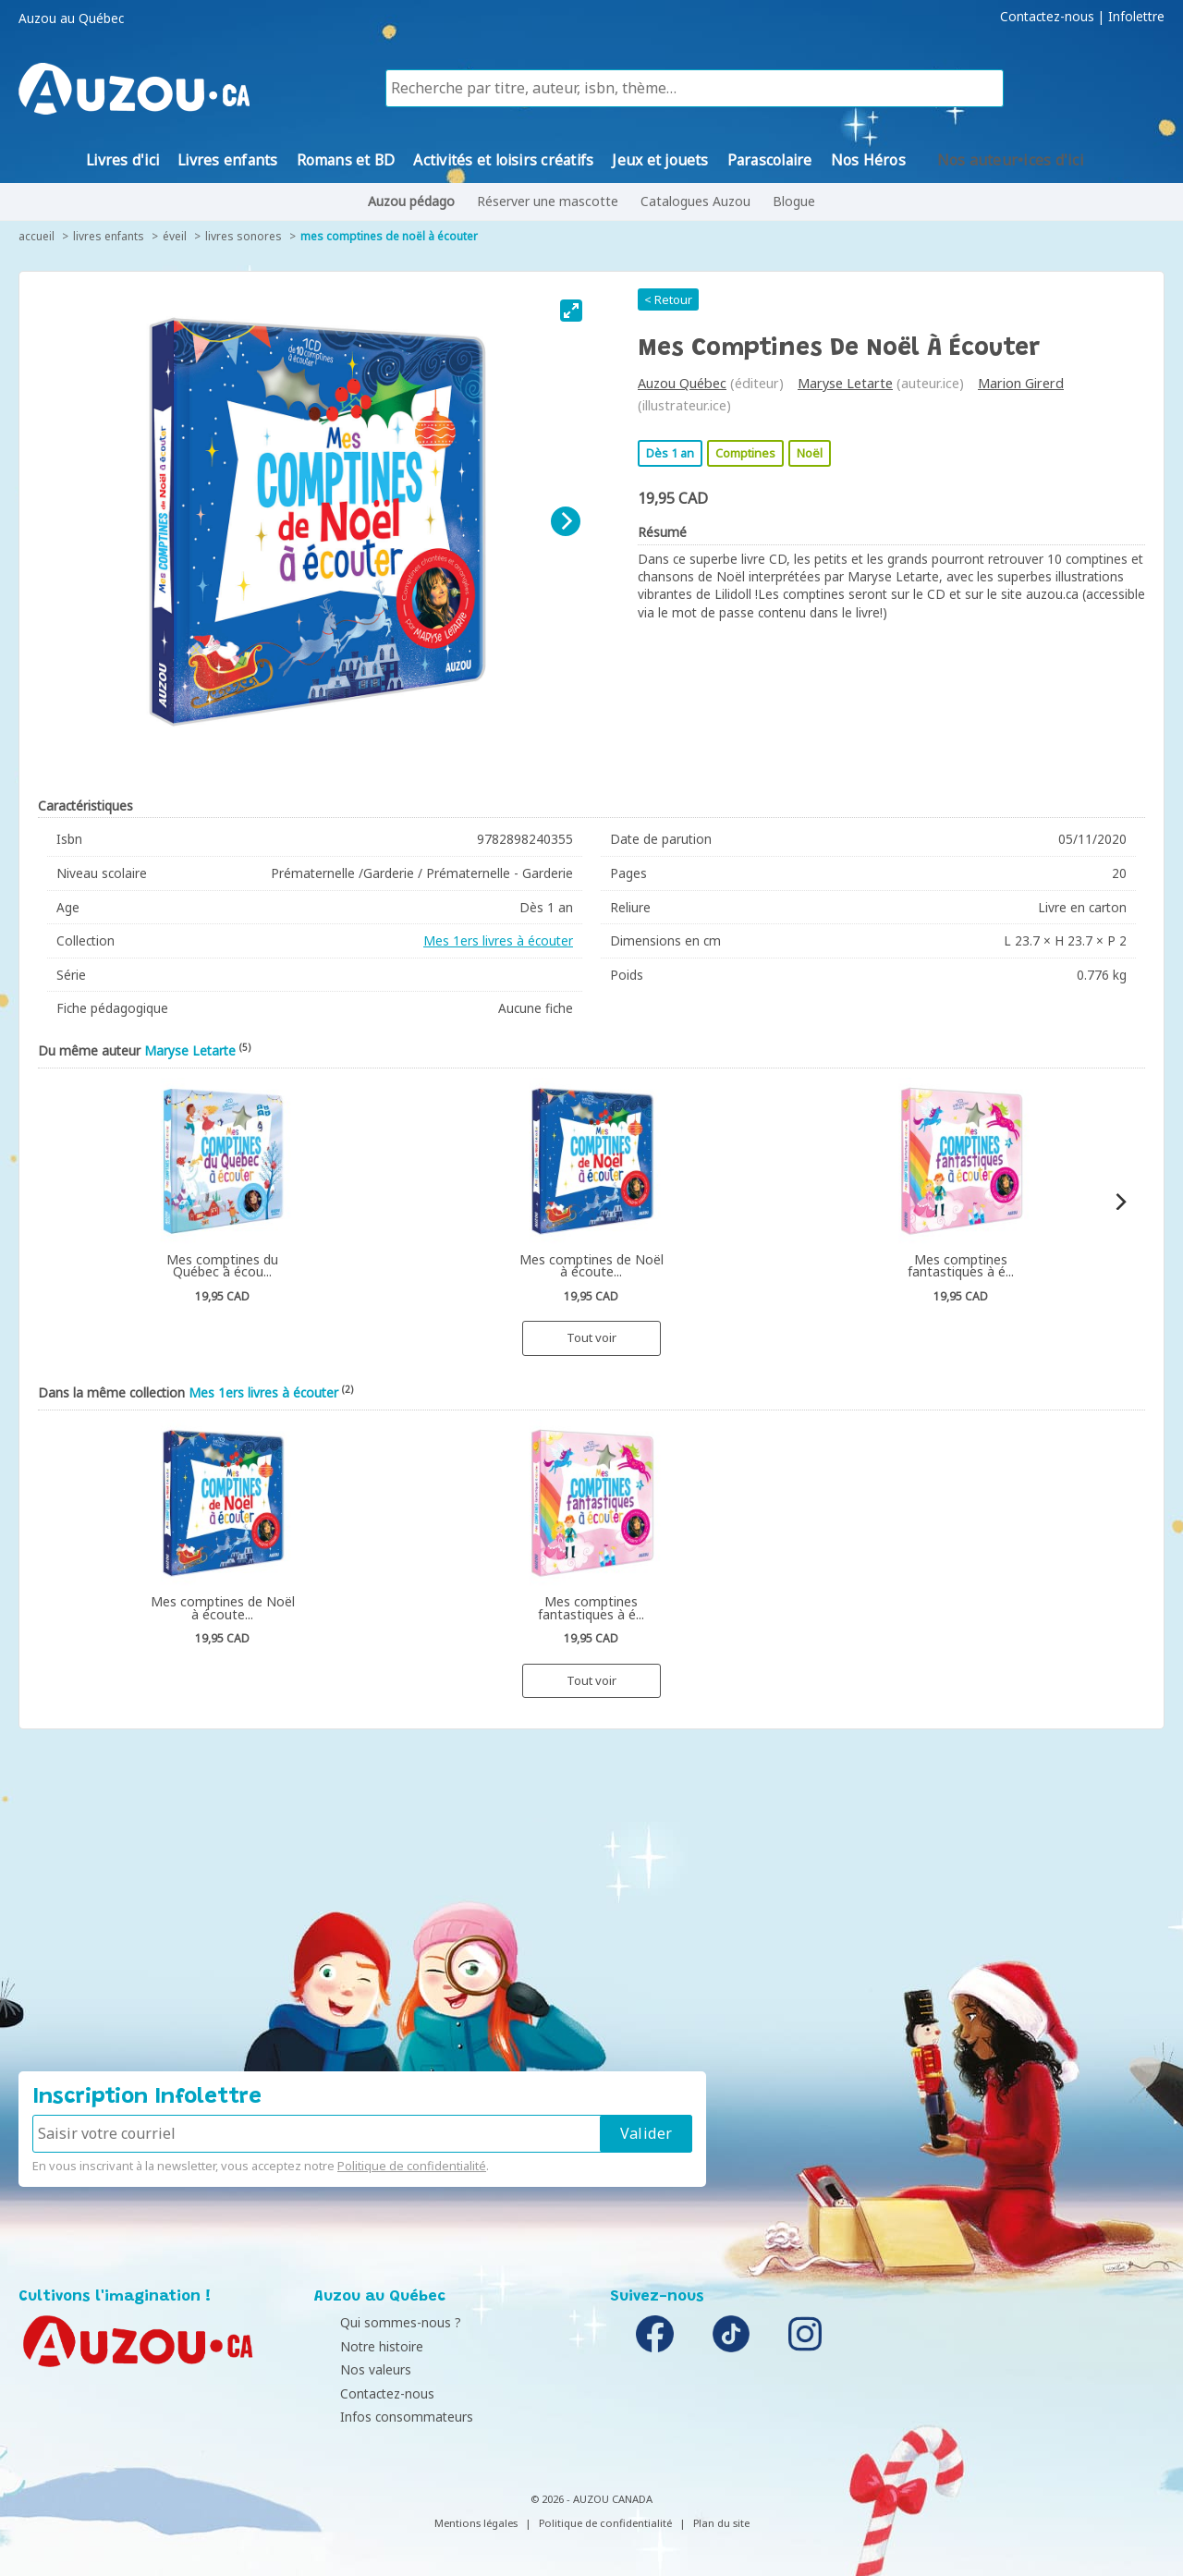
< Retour (668, 299)
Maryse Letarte (845, 383)
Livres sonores (243, 236)
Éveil (175, 236)
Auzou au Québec (71, 18)
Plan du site (721, 2523)
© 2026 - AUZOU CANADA (591, 2499)
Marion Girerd (1021, 383)
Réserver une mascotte (547, 201)
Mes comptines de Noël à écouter (389, 236)
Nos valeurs (354, 2369)
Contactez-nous (1047, 16)
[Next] (565, 521)
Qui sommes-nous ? (379, 2322)
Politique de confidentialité (411, 2165)
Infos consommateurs (385, 2416)
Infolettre (1136, 16)
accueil (36, 236)
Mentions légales (476, 2523)
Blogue (794, 201)
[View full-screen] (571, 310)
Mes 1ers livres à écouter (498, 940)
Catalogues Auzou (695, 201)
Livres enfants (108, 236)
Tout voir (591, 1337)
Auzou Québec (682, 383)
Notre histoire (360, 2346)
